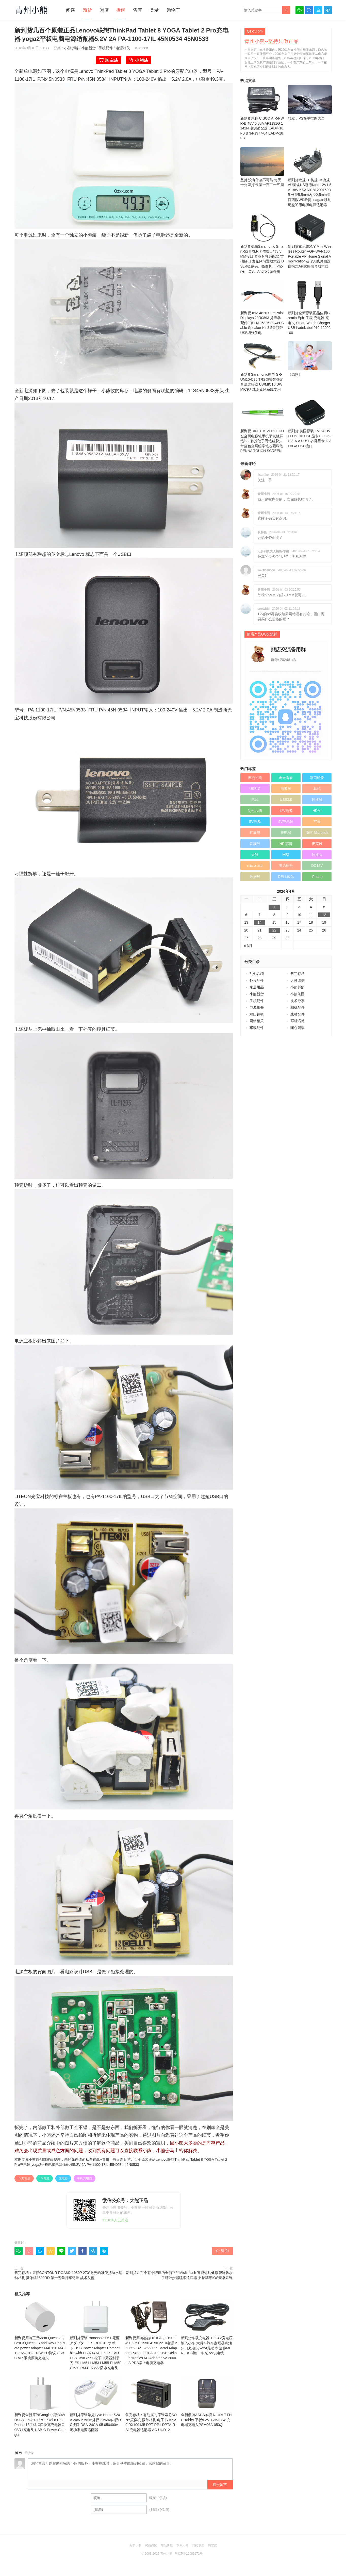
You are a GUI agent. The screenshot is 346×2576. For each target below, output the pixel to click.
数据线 (255, 877)
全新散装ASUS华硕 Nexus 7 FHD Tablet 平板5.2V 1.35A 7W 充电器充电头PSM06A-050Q (207, 2401)
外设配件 (257, 980)
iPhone (317, 877)
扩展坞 (255, 832)
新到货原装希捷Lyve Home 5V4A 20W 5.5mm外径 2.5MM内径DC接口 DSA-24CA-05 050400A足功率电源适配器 (96, 2404)
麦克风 (317, 844)
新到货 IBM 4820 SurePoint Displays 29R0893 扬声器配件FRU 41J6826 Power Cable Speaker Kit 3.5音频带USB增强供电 (262, 307)
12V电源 (286, 811)
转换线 (317, 799)
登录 (154, 10)
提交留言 (220, 2485)
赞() (222, 2251)
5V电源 (45, 2178)
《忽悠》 (310, 358)
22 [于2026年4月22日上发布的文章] (274, 930)
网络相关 (257, 1021)
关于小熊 (135, 2545)
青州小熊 (109, 2159)
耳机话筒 (297, 1021)
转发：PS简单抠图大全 (310, 102)
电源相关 (123, 48)
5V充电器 (24, 2178)
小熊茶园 (297, 994)
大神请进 (297, 980)
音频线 (255, 844)
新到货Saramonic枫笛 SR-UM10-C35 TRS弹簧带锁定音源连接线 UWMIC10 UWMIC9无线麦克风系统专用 (262, 366)
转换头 (317, 855)
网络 (285, 855)
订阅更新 (198, 2545)
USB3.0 (286, 799)
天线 (254, 855)
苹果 (317, 822)
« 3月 (248, 946)
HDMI (317, 811)
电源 (254, 799)
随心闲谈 (297, 1028)
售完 (137, 10)
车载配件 (257, 1028)
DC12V (317, 865)
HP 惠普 (285, 844)
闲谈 (70, 10)
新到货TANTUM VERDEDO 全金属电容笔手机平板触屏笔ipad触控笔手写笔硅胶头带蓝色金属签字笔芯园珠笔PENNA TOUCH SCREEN (262, 425)
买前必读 (151, 2545)
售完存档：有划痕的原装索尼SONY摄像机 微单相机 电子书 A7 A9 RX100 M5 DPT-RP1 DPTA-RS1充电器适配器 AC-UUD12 (151, 2404)
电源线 (286, 789)
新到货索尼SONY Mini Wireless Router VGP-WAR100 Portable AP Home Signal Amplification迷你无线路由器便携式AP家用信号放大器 (310, 240)
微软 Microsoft (317, 832)
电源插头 (286, 865)
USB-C (254, 789)
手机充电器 (84, 2178)
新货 (87, 10)
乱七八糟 (255, 811)
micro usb (255, 865)
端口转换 (317, 778)
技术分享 (297, 1001)
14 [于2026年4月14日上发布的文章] (259, 922)
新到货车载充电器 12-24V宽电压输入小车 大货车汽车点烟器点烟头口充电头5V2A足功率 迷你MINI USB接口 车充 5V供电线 (207, 2327)
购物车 (173, 10)
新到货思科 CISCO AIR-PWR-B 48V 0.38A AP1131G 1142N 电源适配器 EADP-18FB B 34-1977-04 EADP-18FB (262, 112)
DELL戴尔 (286, 877)
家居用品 (257, 987)
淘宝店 (212, 2545)
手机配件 (105, 48)
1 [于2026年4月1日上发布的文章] (274, 907)
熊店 (104, 10)
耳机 (317, 789)
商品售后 (167, 2545)
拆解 (120, 10)
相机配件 (297, 1007)
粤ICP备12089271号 (189, 2553)
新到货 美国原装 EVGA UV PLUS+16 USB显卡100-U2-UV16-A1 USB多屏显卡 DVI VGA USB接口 (310, 423)
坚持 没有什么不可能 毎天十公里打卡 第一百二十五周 (262, 167)
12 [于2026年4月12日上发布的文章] (324, 915)
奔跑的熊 (255, 778)
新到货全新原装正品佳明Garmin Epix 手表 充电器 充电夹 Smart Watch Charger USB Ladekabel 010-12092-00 (310, 307)
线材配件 (297, 1014)
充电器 (63, 2178)
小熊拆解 (71, 48)
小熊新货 (88, 48)
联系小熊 (182, 2545)
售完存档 (297, 974)
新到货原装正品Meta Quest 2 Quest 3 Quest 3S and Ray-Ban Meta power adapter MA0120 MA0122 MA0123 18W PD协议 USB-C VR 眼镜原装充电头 (40, 2330)
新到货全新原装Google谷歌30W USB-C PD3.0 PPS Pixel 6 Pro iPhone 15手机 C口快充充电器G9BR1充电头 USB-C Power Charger (40, 2406)
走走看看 (286, 778)
